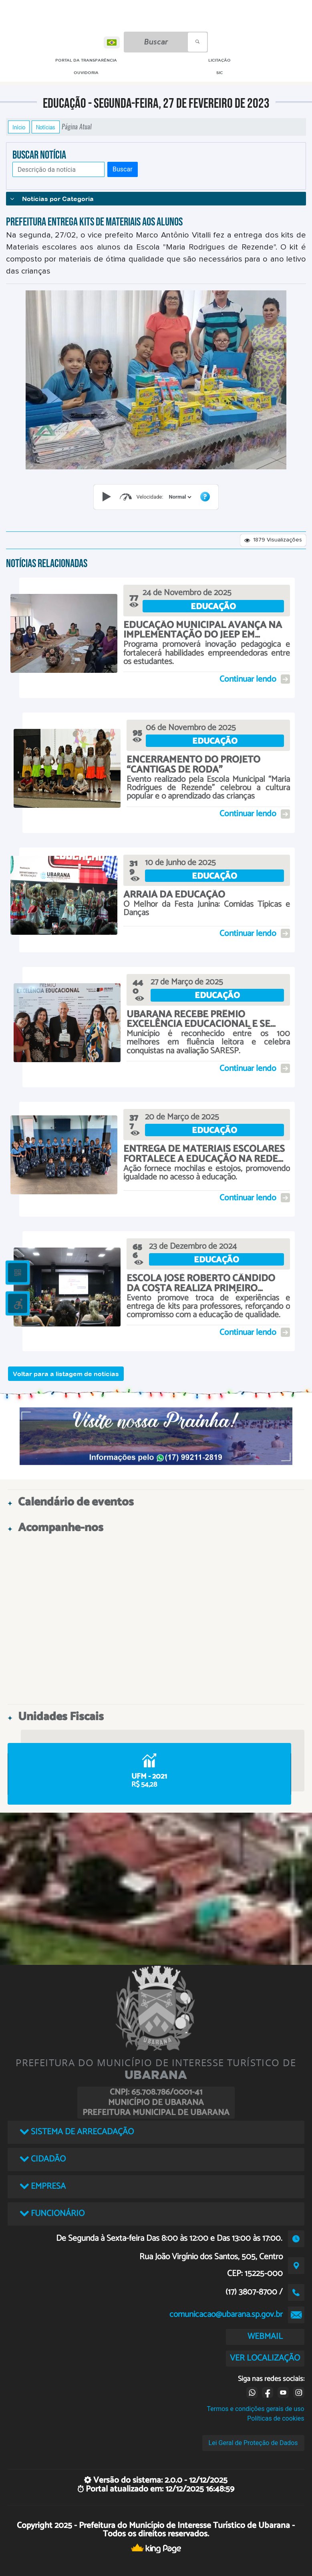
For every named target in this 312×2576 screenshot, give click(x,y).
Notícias (45, 127)
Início (18, 127)
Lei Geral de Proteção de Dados (253, 2443)
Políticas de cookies (275, 2418)
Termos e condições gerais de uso (255, 2409)
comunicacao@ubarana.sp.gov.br (226, 2314)
